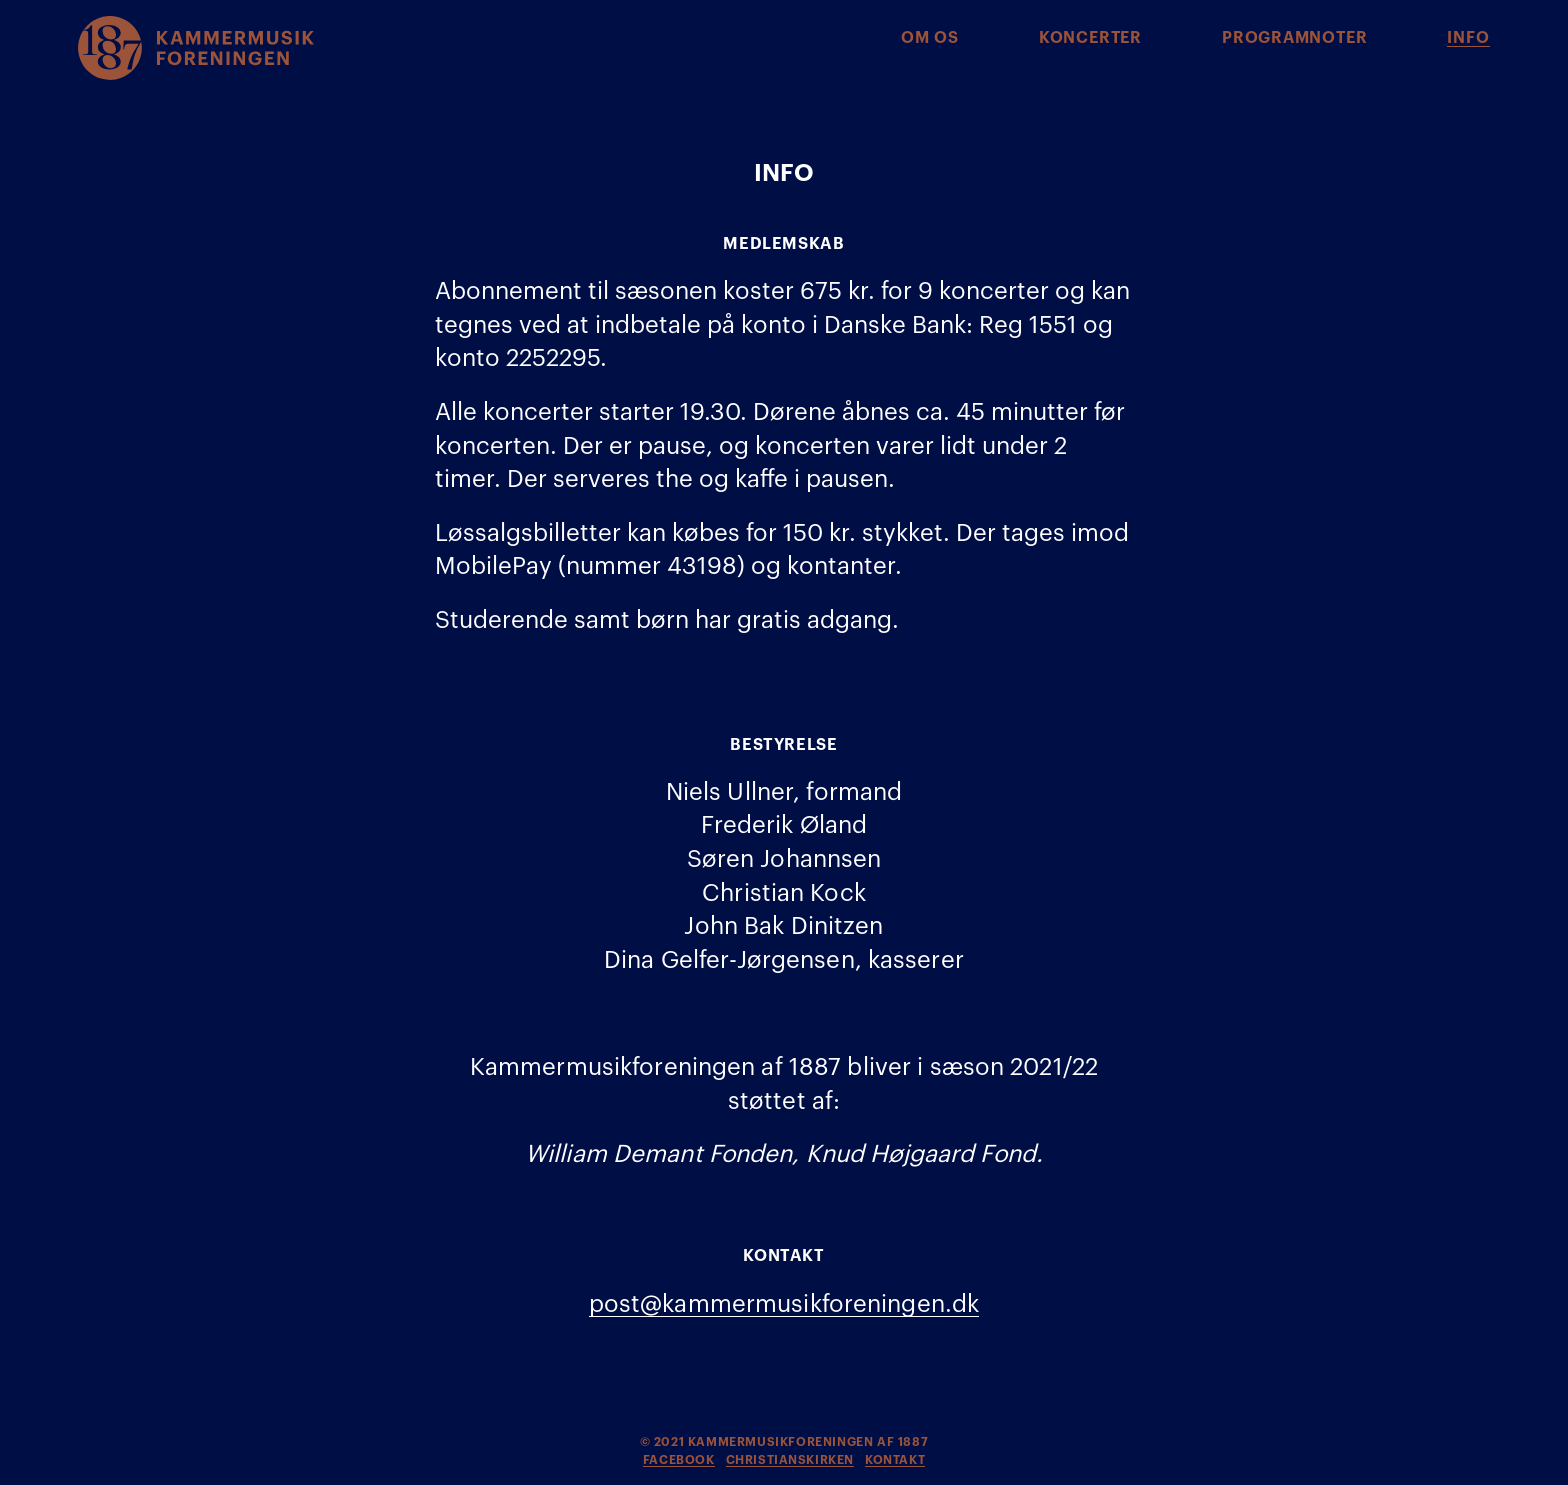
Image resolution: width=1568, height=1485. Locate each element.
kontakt (895, 1460)
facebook (679, 1460)
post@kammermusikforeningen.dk (784, 1304)
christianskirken (790, 1460)
